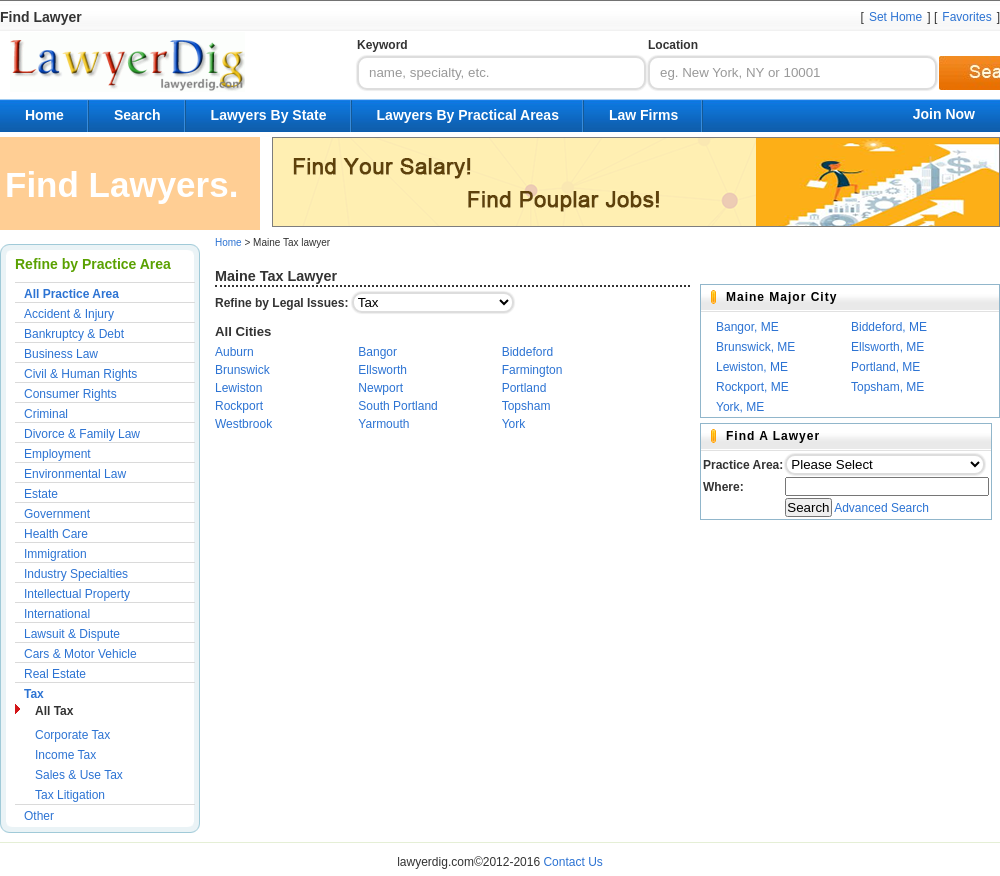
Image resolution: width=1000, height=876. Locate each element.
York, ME (740, 407)
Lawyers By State (269, 115)
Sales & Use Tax (79, 775)
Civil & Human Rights (80, 374)
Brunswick (242, 370)
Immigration (55, 554)
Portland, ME (885, 367)
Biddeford (527, 352)
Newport (380, 388)
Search (137, 115)
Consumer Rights (70, 394)
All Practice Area (71, 294)
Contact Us (572, 862)
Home (44, 115)
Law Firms (643, 115)
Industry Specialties (76, 574)
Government (57, 514)
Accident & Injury (69, 314)
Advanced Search (881, 508)
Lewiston (238, 388)
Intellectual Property (77, 594)
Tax (34, 694)
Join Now (944, 114)
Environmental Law (75, 474)
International (57, 614)
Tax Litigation (70, 795)
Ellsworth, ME (887, 347)
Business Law (61, 354)
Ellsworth (382, 370)
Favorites (966, 17)
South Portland (397, 406)
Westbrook (243, 424)
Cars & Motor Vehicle (80, 654)
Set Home (895, 17)
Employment (57, 454)
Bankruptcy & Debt (74, 334)
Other (39, 816)
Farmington (532, 370)
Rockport (239, 406)
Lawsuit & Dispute (72, 634)
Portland (524, 388)
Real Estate (55, 674)
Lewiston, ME (752, 367)
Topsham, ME (887, 387)
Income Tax (65, 755)
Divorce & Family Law (82, 434)
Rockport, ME (752, 387)
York (514, 424)
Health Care (56, 534)
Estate (41, 494)
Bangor (377, 352)
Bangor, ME (747, 327)
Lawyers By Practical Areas (468, 115)
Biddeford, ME (889, 327)
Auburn (234, 352)
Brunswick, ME (755, 347)
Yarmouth (383, 424)
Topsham (526, 406)
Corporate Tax (72, 735)
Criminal (46, 414)
